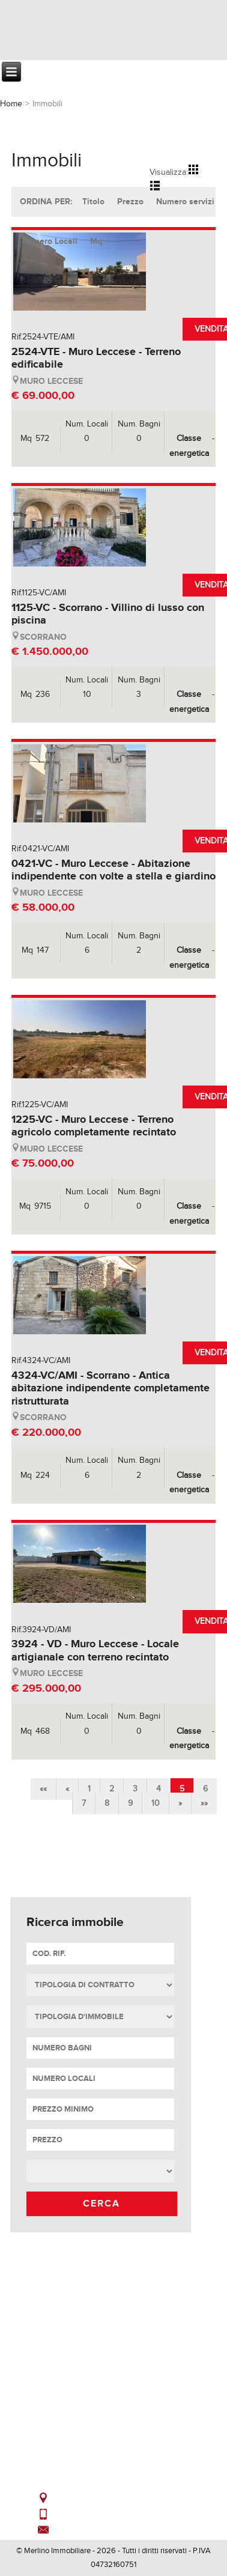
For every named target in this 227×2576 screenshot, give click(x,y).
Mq (96, 241)
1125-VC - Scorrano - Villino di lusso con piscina (107, 614)
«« (43, 1789)
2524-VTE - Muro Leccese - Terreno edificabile (96, 358)
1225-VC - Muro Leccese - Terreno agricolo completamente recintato (93, 1126)
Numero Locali (49, 241)
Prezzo (130, 201)
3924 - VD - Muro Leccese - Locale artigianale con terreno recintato (95, 1651)
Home (11, 104)
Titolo (93, 201)
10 (155, 1803)
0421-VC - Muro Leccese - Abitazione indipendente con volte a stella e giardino (113, 870)
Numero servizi (185, 201)
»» (204, 1803)
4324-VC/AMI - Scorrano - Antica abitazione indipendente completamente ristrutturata (110, 1388)
